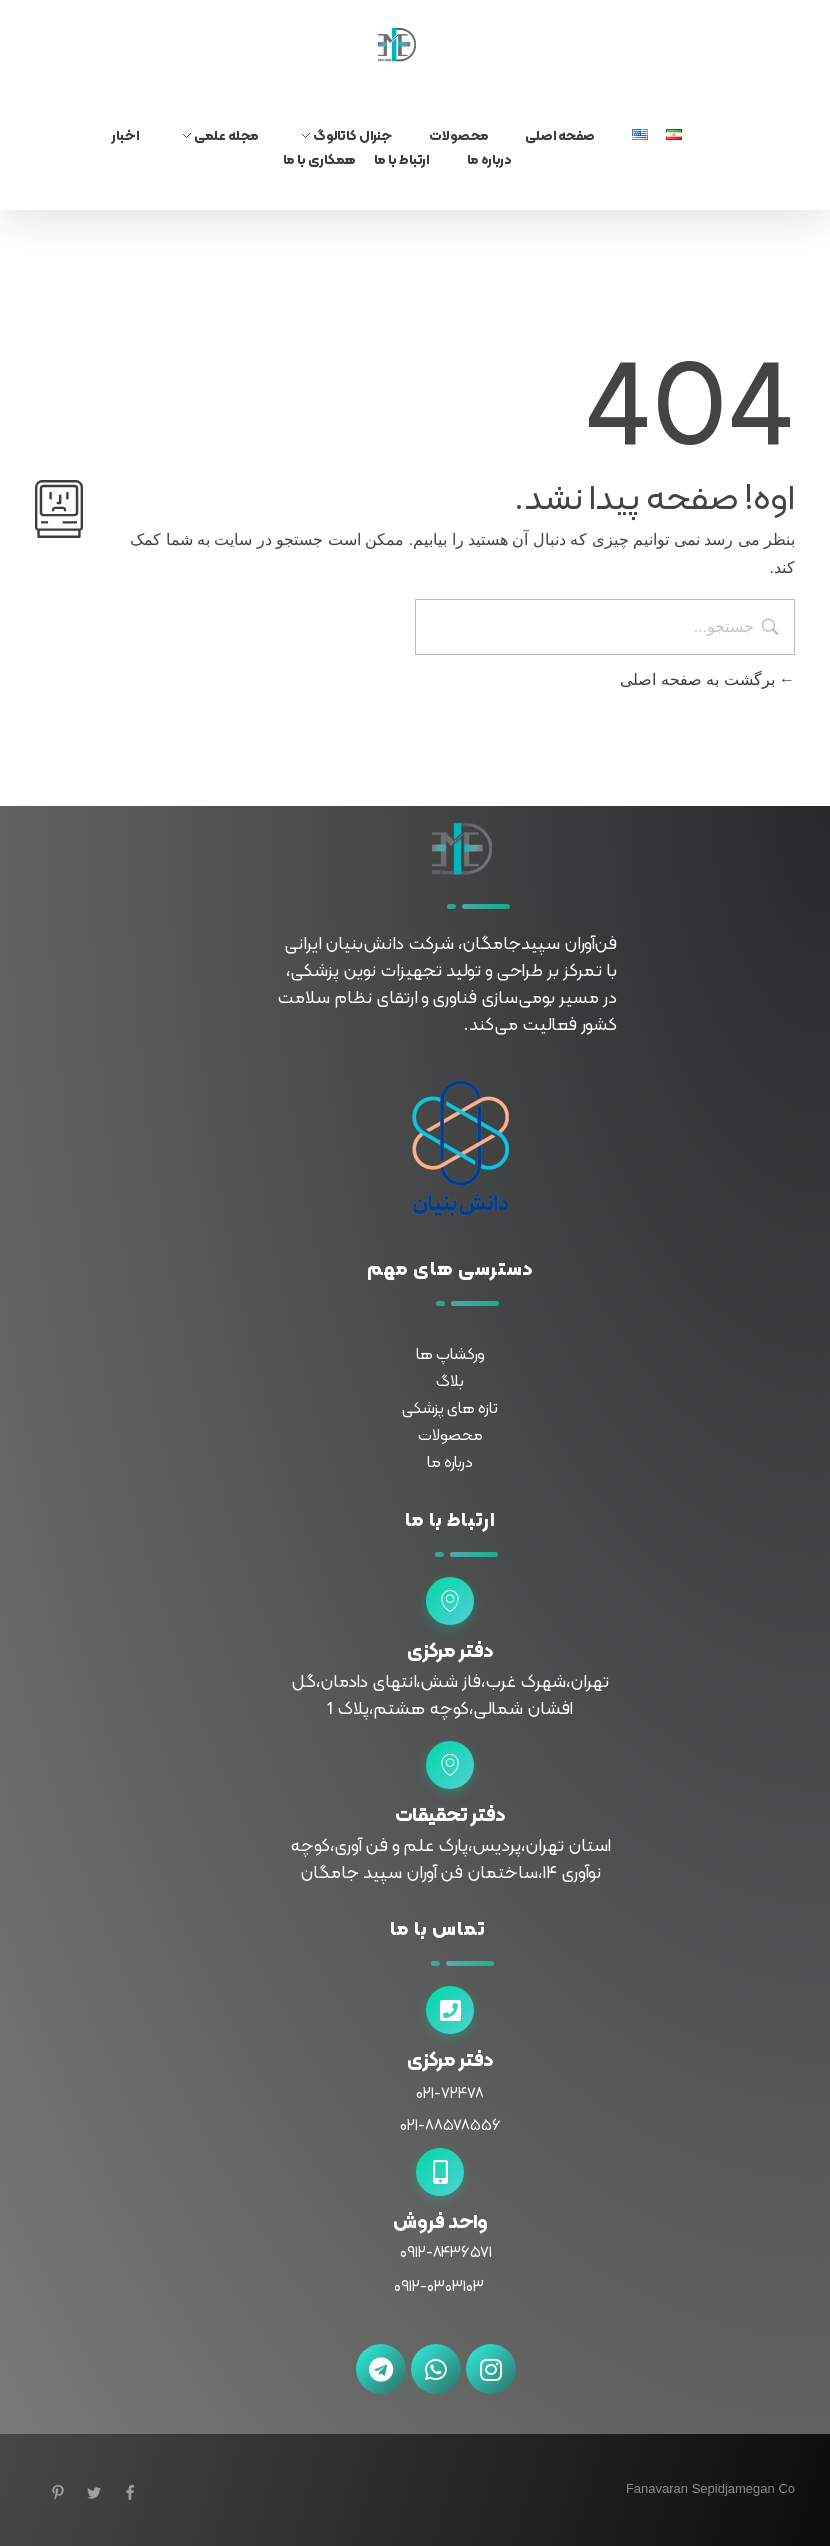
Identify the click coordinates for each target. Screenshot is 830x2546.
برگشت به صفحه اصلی (707, 679)
